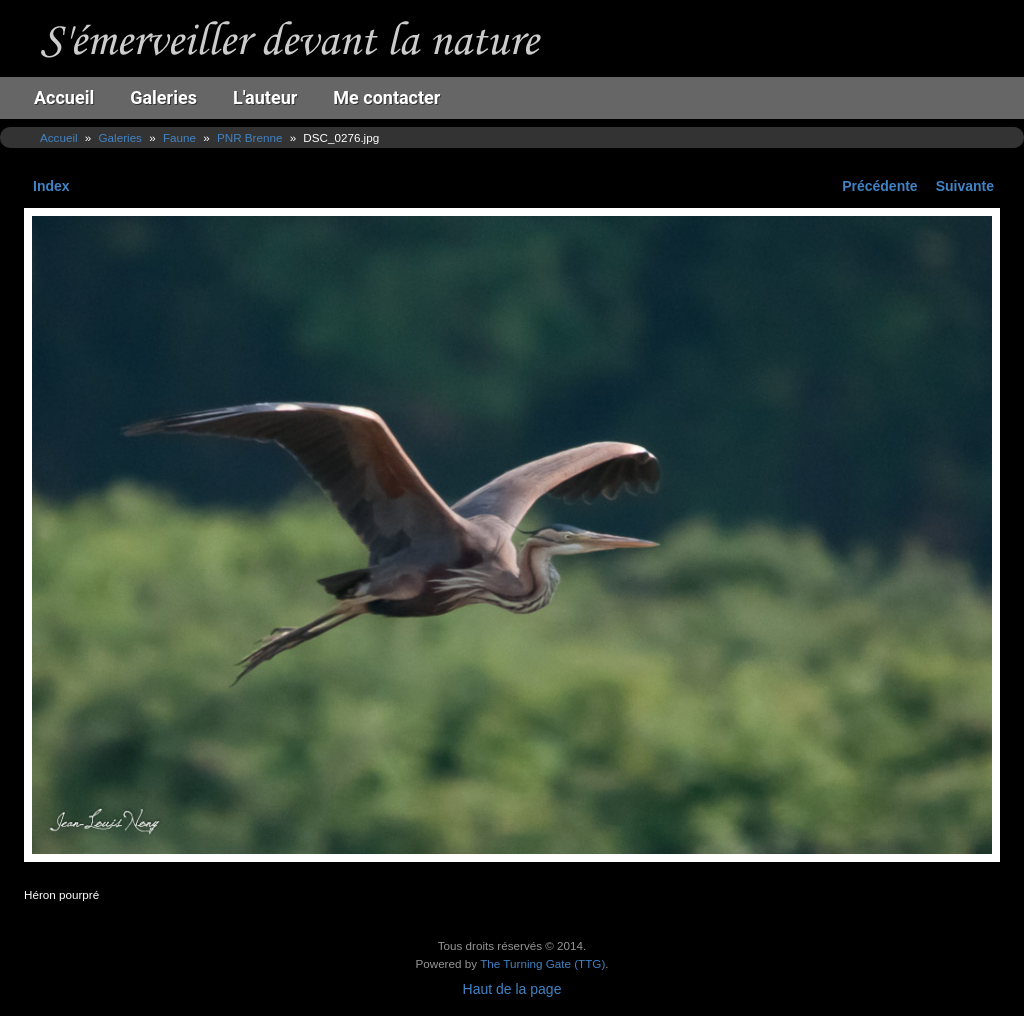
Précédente (879, 186)
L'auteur (265, 97)
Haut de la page (512, 989)
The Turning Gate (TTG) (542, 963)
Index (51, 186)
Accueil (64, 97)
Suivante (965, 186)
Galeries (163, 97)
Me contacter (386, 97)
